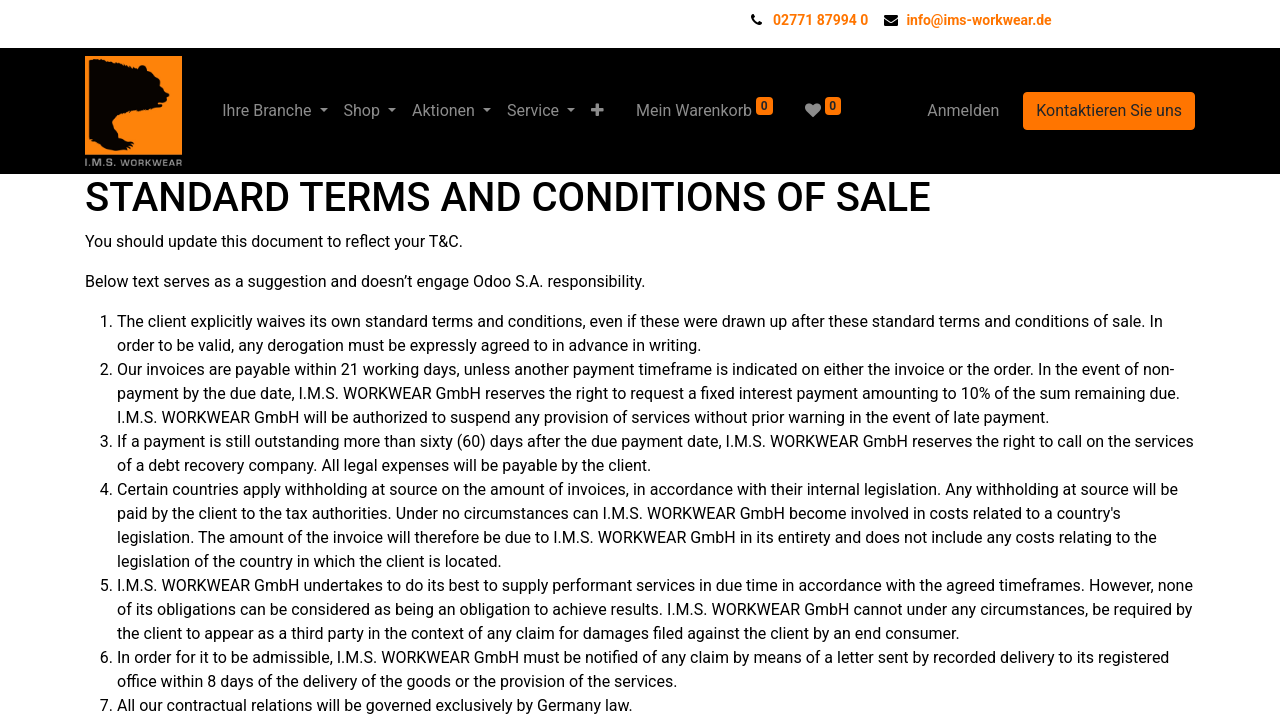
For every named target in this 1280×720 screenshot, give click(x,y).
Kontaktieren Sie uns (1109, 110)
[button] (597, 111)
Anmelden (963, 110)
